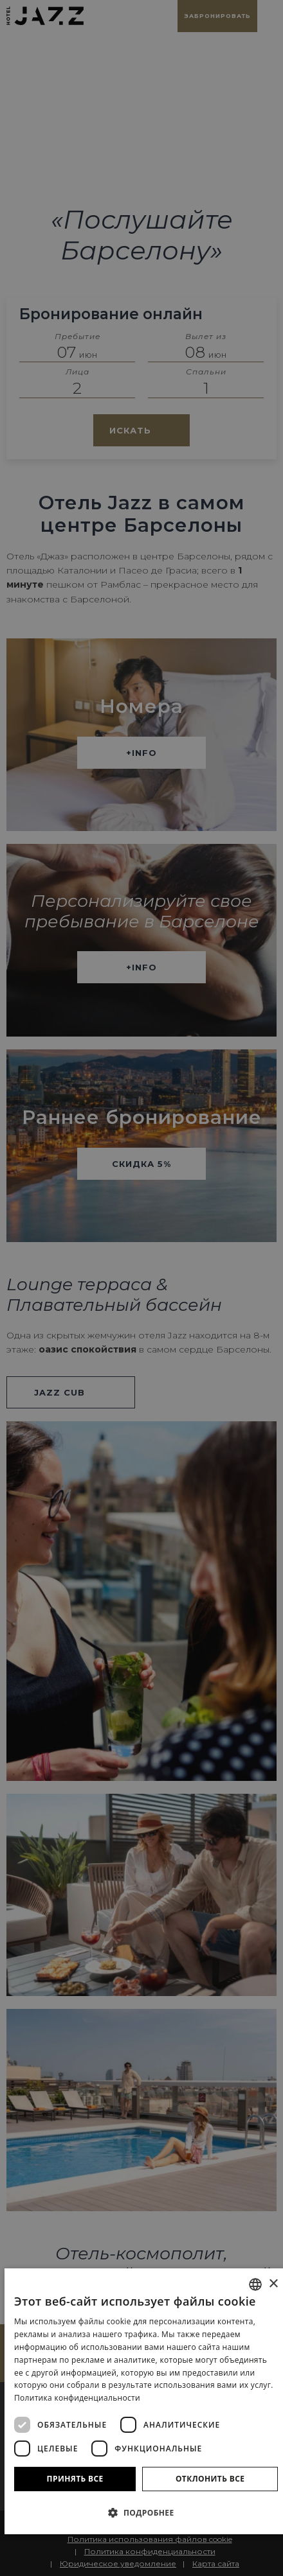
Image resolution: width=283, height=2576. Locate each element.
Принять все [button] (75, 2478)
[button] (146, 2512)
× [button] (273, 2284)
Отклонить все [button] (210, 2478)
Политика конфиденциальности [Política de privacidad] (77, 2397)
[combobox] (255, 2284)
